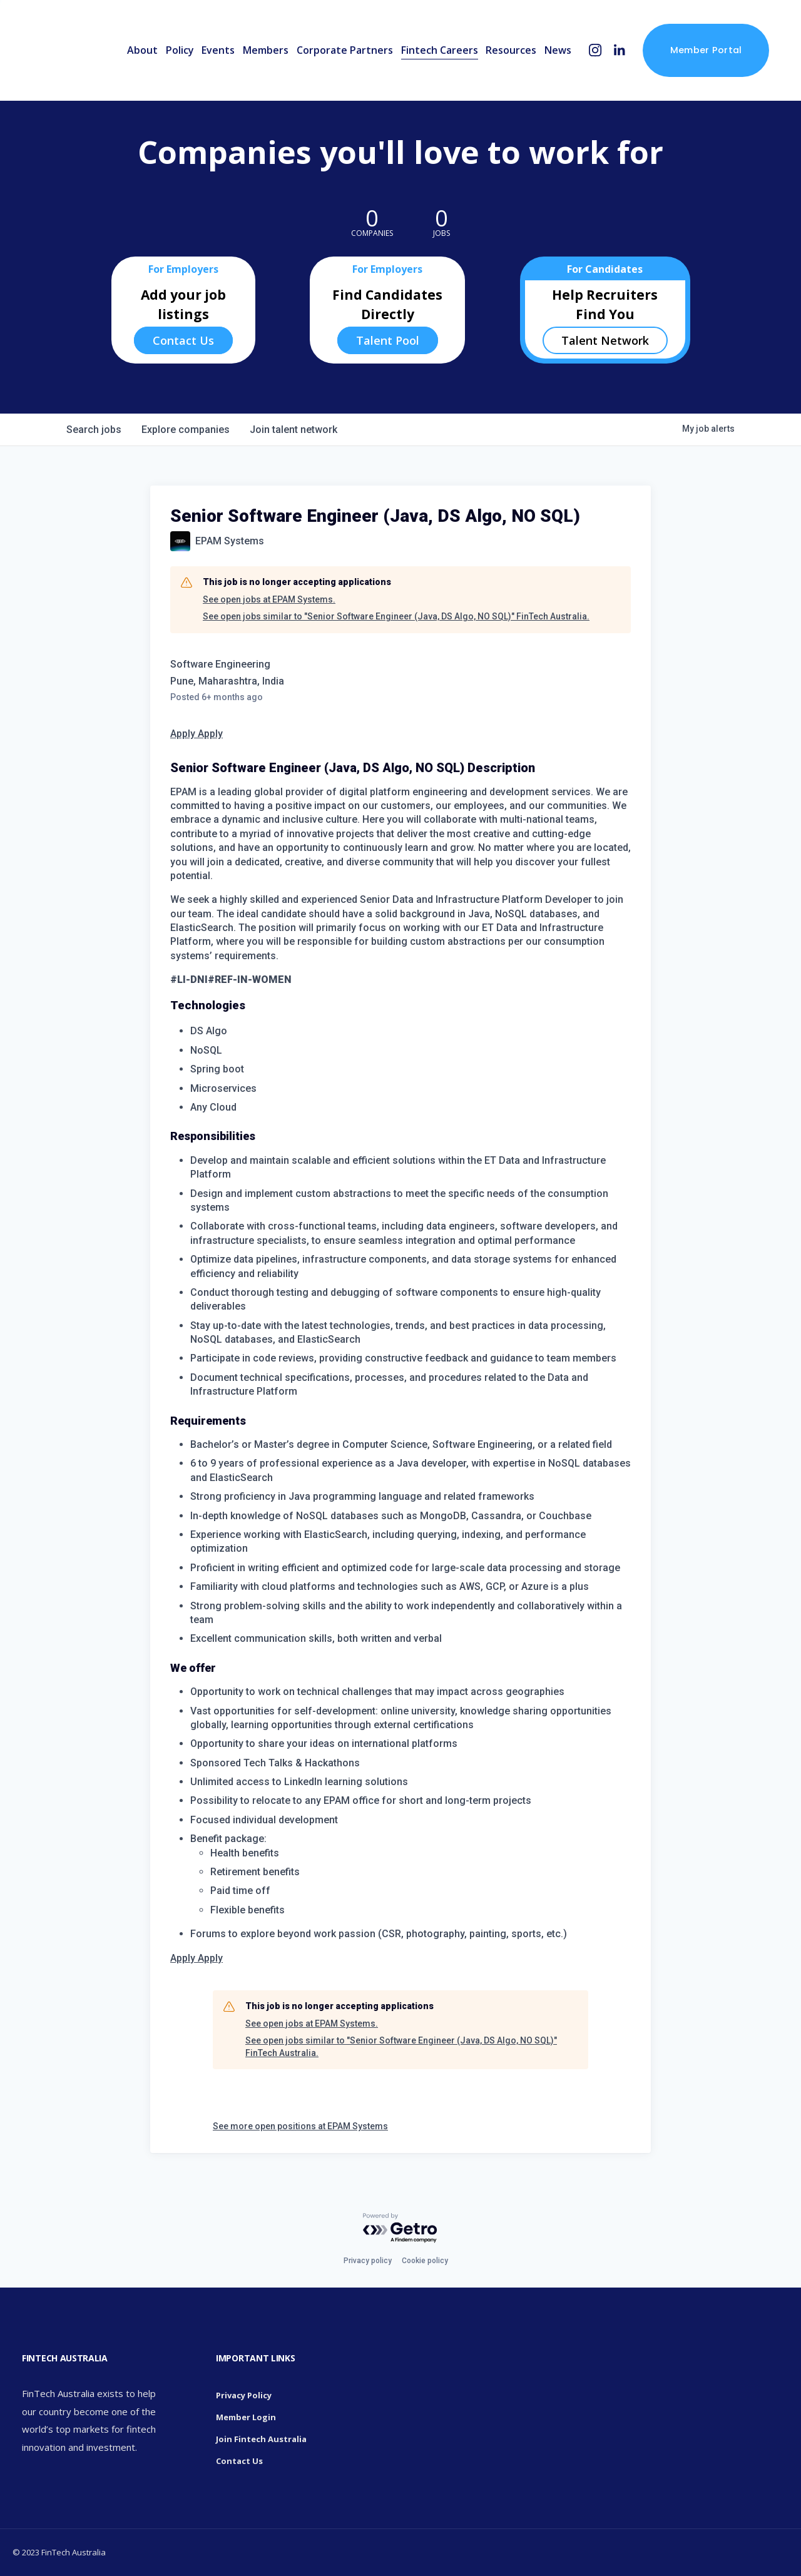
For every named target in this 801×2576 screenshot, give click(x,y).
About (142, 50)
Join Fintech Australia (261, 2439)
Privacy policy (368, 2260)
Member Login (246, 2417)
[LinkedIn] (619, 50)
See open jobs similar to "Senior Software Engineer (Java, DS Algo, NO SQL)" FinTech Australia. (396, 616)
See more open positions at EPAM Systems (300, 2126)
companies (185, 429)
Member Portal (706, 50)
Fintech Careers (439, 50)
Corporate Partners (345, 50)
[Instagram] (595, 50)
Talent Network (605, 340)
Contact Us (183, 340)
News (557, 50)
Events (218, 50)
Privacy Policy (244, 2395)
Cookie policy (425, 2260)
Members (265, 50)
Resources (511, 50)
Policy (180, 50)
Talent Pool (387, 340)
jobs (93, 429)
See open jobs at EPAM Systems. (269, 599)
